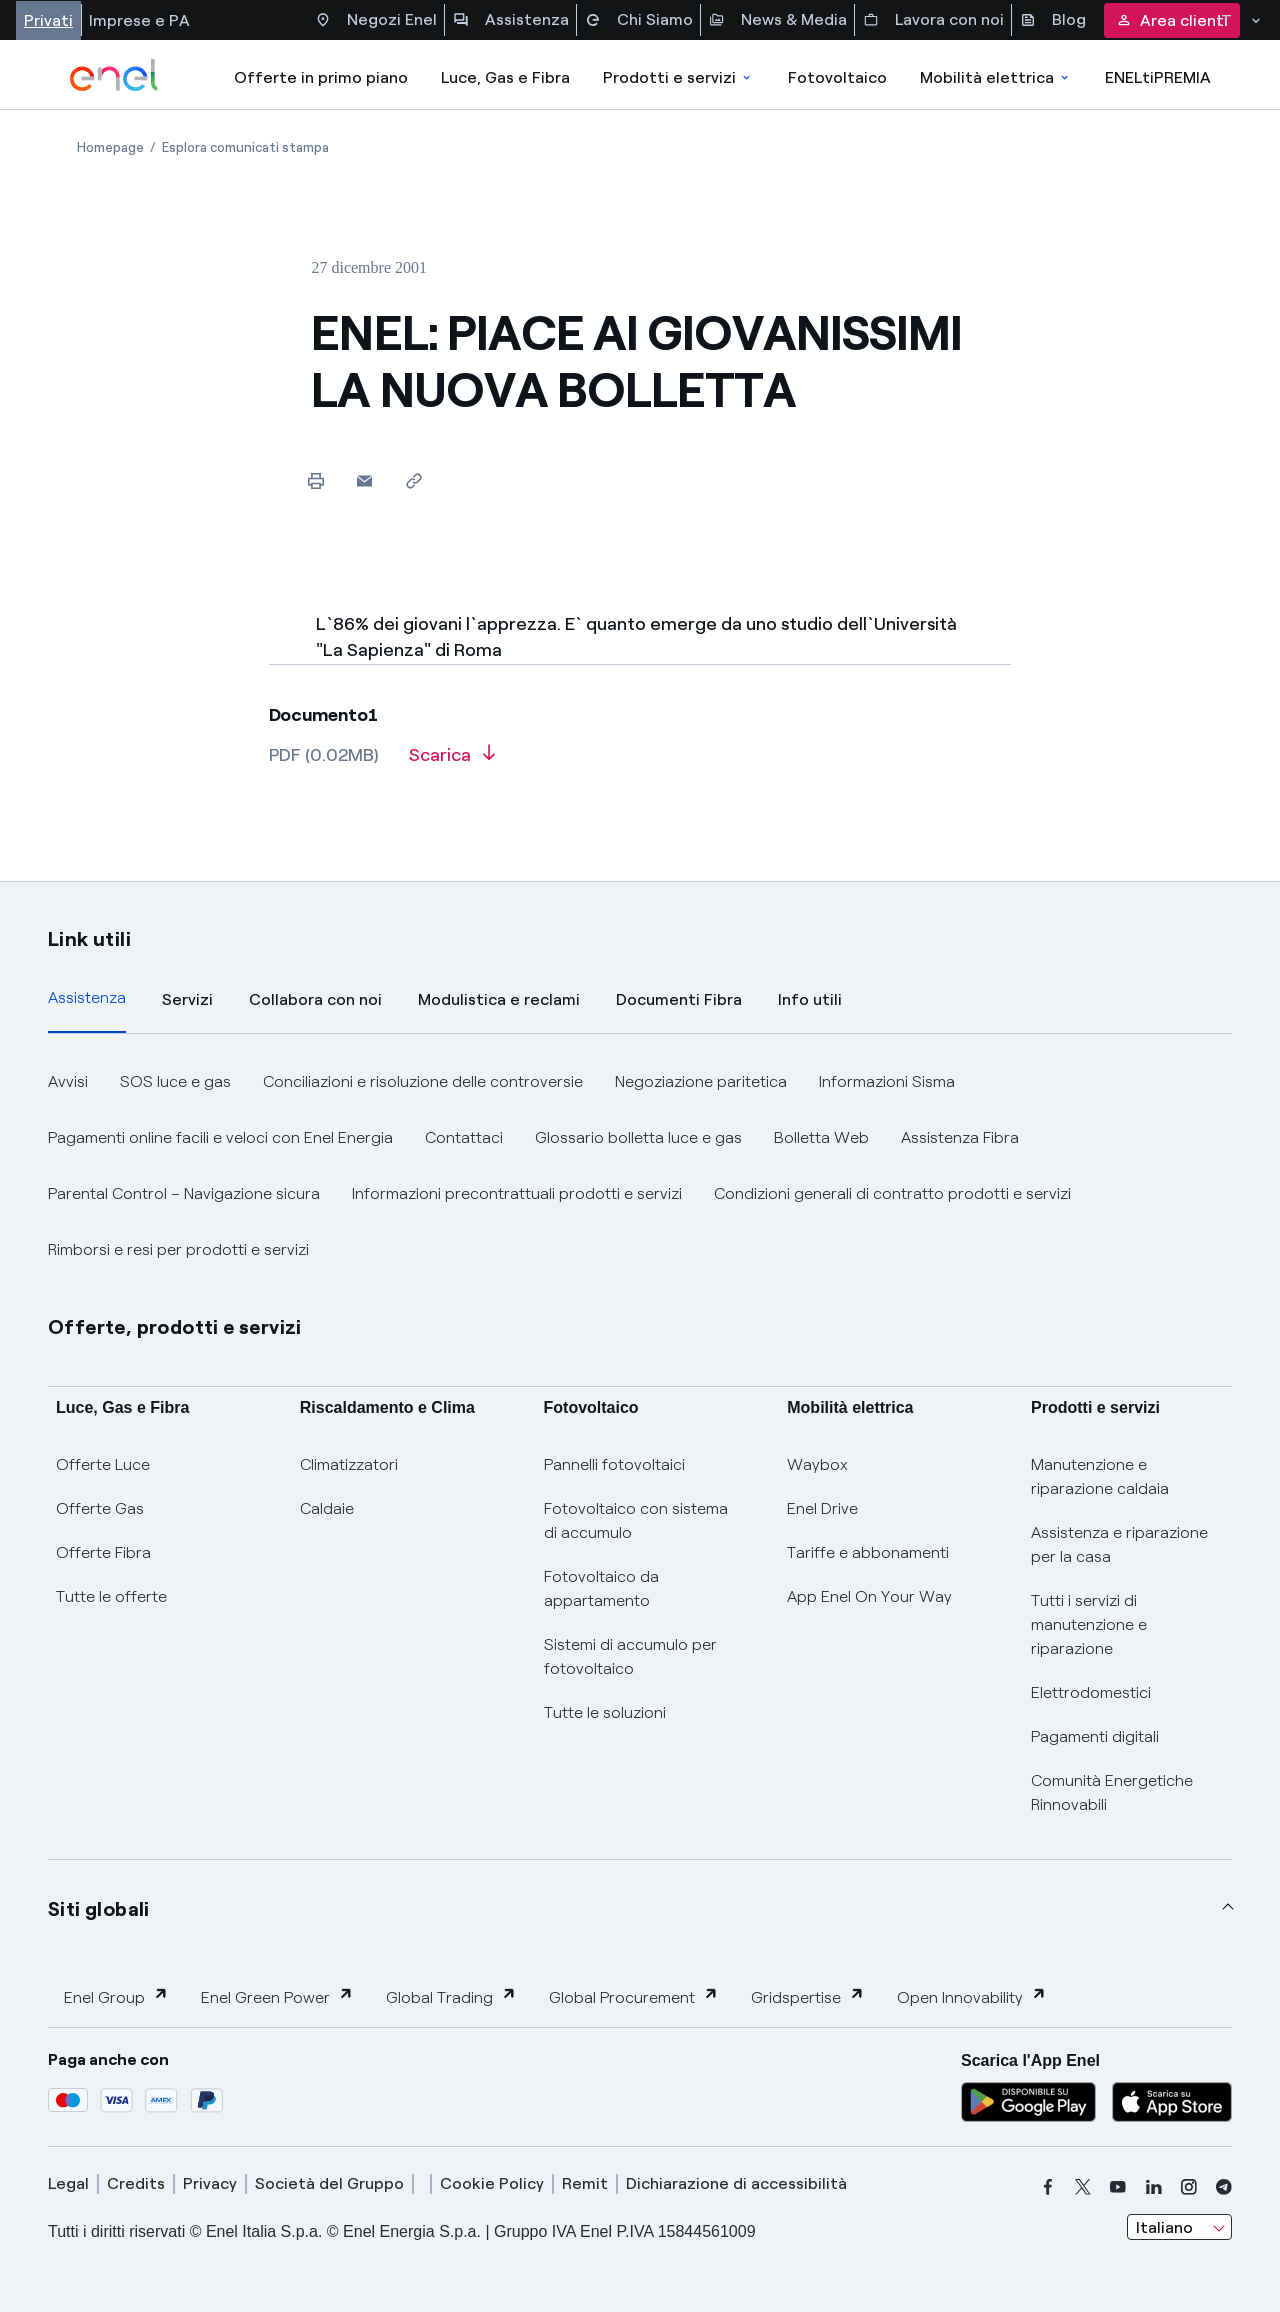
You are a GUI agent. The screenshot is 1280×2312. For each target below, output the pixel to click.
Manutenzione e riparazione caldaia (1100, 1476)
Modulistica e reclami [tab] (499, 999)
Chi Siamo (639, 20)
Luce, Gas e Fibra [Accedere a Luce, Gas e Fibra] (505, 77)
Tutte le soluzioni (605, 1712)
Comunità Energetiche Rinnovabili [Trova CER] (1112, 1792)
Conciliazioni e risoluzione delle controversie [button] (423, 1081)
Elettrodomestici (1091, 1692)
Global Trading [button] (451, 1996)
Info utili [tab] (810, 999)
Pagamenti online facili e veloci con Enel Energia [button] (220, 1137)
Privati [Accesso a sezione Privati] (48, 20)
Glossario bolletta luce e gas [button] (638, 1137)
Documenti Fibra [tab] (679, 999)
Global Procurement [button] (634, 1996)
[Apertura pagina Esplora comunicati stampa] (245, 147)
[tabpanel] (640, 1166)
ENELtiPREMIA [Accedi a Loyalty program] (1158, 77)
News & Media (778, 20)
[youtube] (1118, 2187)
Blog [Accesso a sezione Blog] (1053, 20)
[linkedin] (1154, 2187)
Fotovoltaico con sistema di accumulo (636, 1520)
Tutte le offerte (111, 1596)
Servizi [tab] (187, 999)
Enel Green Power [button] (277, 1996)
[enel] (114, 75)
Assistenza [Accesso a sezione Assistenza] (511, 20)
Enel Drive (822, 1508)
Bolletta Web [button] (821, 1137)
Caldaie (327, 1508)
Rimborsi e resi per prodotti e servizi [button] (178, 1249)
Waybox (817, 1464)
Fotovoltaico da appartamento (601, 1588)
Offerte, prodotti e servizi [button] (175, 1327)
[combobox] (1179, 2227)
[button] (364, 480)
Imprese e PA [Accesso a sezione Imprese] (139, 20)
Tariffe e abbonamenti (868, 1552)
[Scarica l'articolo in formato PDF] (452, 762)
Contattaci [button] (464, 1137)
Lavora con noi (933, 20)
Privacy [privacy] (210, 2183)
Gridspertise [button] (808, 1996)
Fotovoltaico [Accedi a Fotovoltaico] (837, 77)
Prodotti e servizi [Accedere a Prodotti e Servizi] (678, 77)
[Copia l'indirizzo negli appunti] (413, 480)
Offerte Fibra (103, 1552)
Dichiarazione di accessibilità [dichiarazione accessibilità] (736, 2183)
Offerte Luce (103, 1464)
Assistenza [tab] (87, 997)
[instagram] (1189, 2187)
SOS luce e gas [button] (175, 1081)
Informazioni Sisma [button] (887, 1081)
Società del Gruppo (329, 2183)
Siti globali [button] (99, 1909)
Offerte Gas (100, 1508)
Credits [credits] (136, 2183)
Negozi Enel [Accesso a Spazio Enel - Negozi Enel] (376, 20)
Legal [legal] (68, 2183)
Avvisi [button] (68, 1081)
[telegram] (1224, 2187)
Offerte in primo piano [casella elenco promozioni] (321, 77)
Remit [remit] (585, 2183)
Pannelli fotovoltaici (614, 1464)
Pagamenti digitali (1095, 1736)
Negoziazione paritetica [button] (701, 1081)
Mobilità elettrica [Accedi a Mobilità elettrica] (996, 77)
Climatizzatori (349, 1464)
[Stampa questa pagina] (315, 480)
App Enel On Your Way (869, 1596)
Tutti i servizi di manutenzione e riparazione (1089, 1624)
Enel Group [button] (116, 1996)
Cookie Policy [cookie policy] (492, 2183)
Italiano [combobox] (1164, 2227)
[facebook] (1048, 2187)
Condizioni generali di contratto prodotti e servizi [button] (892, 1193)
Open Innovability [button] (972, 1996)
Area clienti (1172, 20)
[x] (1083, 2187)
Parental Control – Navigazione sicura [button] (184, 1193)
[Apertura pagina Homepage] (110, 147)
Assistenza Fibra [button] (960, 1137)
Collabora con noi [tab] (315, 999)
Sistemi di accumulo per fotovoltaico (630, 1656)
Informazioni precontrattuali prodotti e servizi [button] (517, 1193)
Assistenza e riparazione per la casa (1119, 1544)
